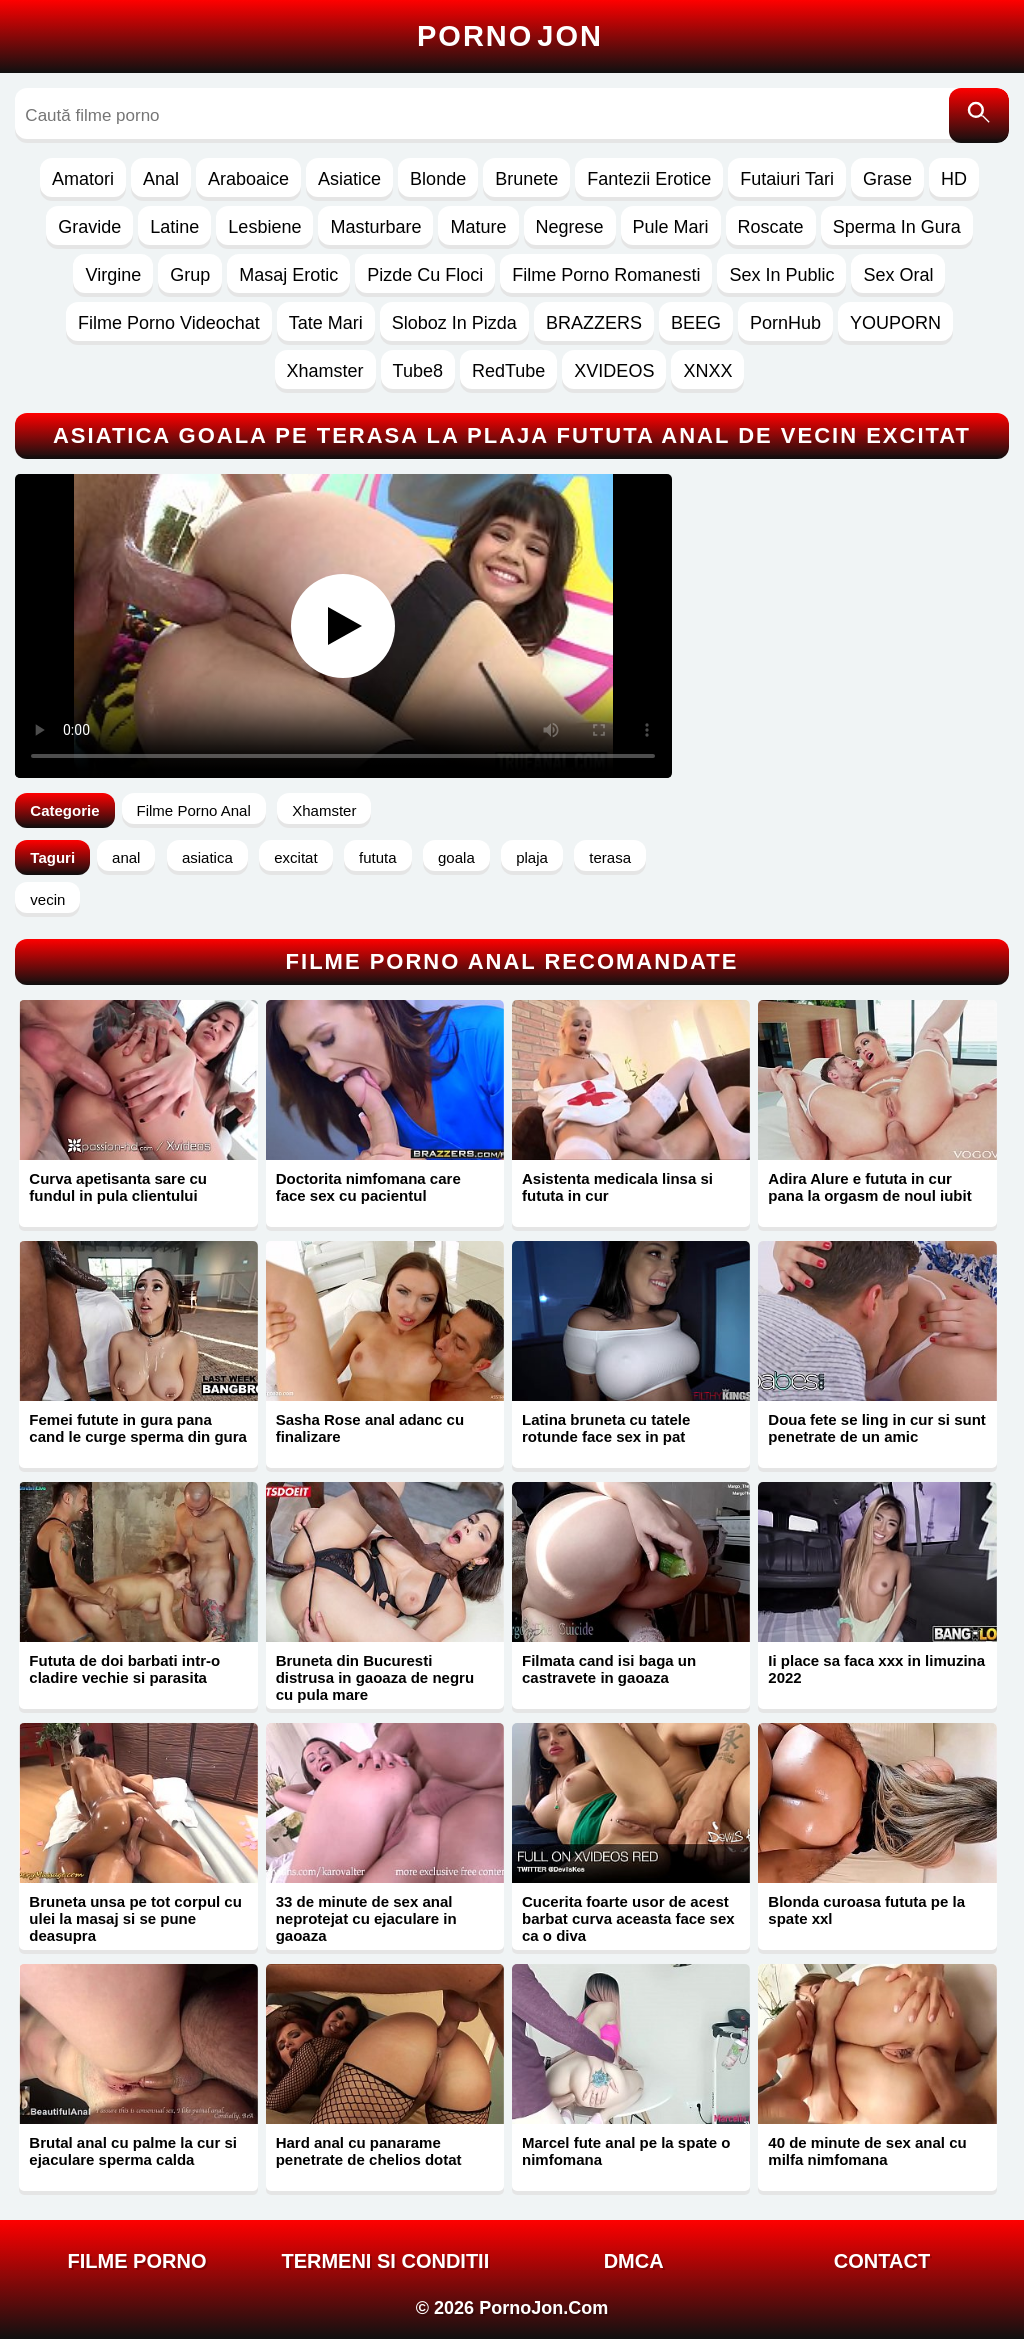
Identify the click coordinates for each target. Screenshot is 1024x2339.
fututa (378, 857)
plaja (532, 857)
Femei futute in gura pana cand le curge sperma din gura (138, 1428)
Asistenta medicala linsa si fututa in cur (617, 1187)
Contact (882, 2261)
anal (126, 857)
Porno (510, 36)
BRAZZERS (594, 323)
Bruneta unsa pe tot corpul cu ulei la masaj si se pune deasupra (135, 1918)
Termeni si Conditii (385, 2261)
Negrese (570, 227)
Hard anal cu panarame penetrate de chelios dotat (369, 2151)
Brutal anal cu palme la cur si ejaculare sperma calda (133, 2151)
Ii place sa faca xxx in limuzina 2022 (876, 1669)
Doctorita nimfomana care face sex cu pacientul (368, 1187)
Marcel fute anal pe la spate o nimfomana (626, 2151)
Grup (190, 275)
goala (456, 857)
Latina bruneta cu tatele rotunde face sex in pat (606, 1428)
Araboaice (248, 179)
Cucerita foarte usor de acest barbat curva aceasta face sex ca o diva (628, 1918)
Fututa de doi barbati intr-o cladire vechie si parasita (124, 1669)
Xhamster (325, 371)
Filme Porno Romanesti (606, 275)
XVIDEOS (614, 371)
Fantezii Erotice (649, 179)
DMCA (634, 2261)
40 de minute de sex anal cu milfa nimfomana (867, 2151)
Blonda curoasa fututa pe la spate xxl (866, 1910)
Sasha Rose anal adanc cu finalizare (370, 1428)
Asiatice (349, 179)
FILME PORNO (137, 2261)
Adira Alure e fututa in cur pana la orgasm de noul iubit (869, 1187)
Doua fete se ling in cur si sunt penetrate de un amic (877, 1428)
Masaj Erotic (288, 275)
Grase (887, 179)
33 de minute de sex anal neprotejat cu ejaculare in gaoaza (366, 1918)
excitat (295, 857)
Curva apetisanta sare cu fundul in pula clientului (118, 1187)
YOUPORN (895, 323)
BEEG (696, 323)
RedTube (508, 371)
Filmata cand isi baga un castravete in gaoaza (609, 1669)
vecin (47, 899)
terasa (610, 857)
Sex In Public (781, 275)
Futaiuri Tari (787, 179)
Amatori (83, 179)
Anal (161, 179)
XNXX (707, 371)
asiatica (207, 857)
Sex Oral (898, 275)
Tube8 (418, 371)
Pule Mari (671, 227)
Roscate (771, 227)
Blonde (438, 179)
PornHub (785, 323)
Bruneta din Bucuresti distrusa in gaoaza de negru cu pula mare (375, 1677)
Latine (174, 227)
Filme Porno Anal (194, 810)
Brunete (526, 179)
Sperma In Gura (897, 227)
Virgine (113, 275)
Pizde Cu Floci (425, 275)
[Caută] (979, 115)
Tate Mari (326, 323)
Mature (478, 227)
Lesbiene (264, 227)
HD (954, 179)
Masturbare (375, 227)
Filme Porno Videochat (169, 323)
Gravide (89, 227)
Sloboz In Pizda (454, 323)
